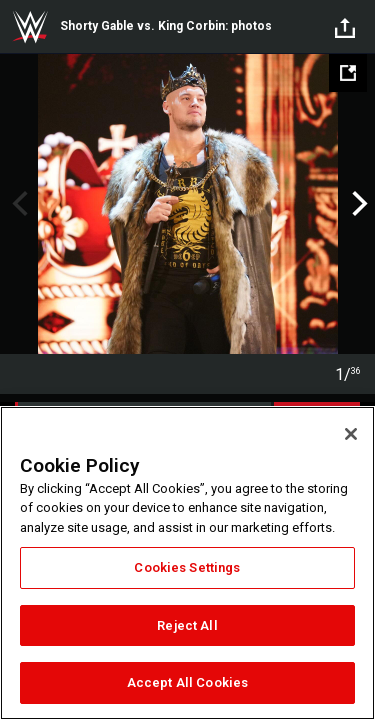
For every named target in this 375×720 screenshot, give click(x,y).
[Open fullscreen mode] (348, 73)
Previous (17, 204)
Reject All (187, 625)
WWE (30, 27)
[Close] (351, 434)
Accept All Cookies (187, 682)
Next (357, 204)
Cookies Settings (187, 567)
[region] (187, 563)
